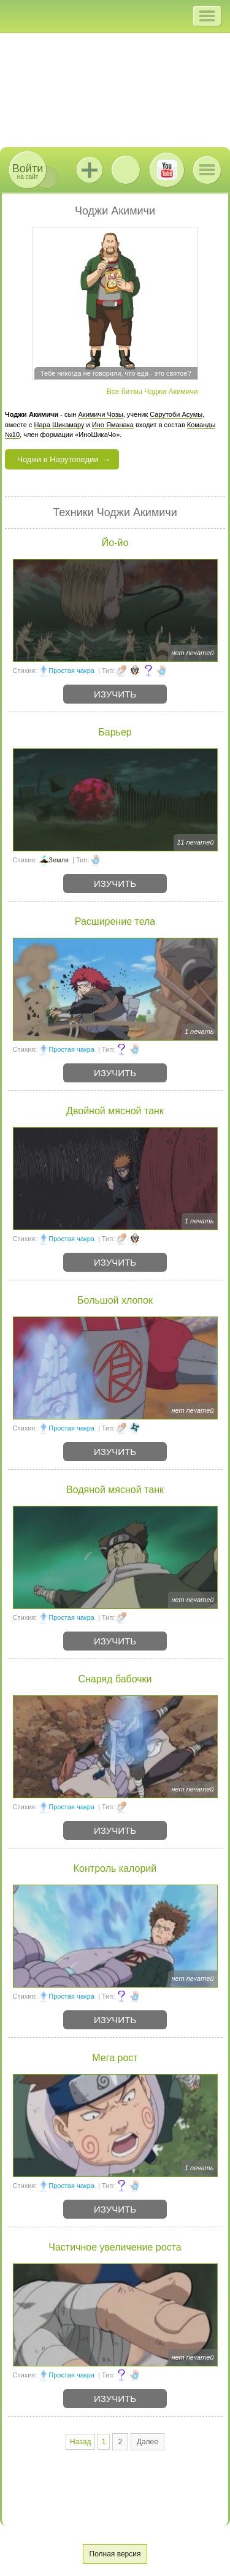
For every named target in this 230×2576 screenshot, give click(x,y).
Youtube (167, 170)
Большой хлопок (115, 1300)
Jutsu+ (89, 170)
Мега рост (114, 2058)
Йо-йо (115, 543)
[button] (207, 16)
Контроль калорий (115, 1868)
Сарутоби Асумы (176, 414)
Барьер (114, 732)
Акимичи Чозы (100, 414)
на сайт (27, 171)
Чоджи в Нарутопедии (58, 459)
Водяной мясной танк (115, 1489)
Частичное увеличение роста (114, 2247)
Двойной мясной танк (115, 1111)
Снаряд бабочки (114, 1679)
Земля (58, 860)
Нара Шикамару (59, 424)
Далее (147, 2441)
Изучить (115, 694)
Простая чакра (71, 670)
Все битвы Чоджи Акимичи (152, 391)
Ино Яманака (113, 424)
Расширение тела (115, 921)
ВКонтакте (126, 170)
